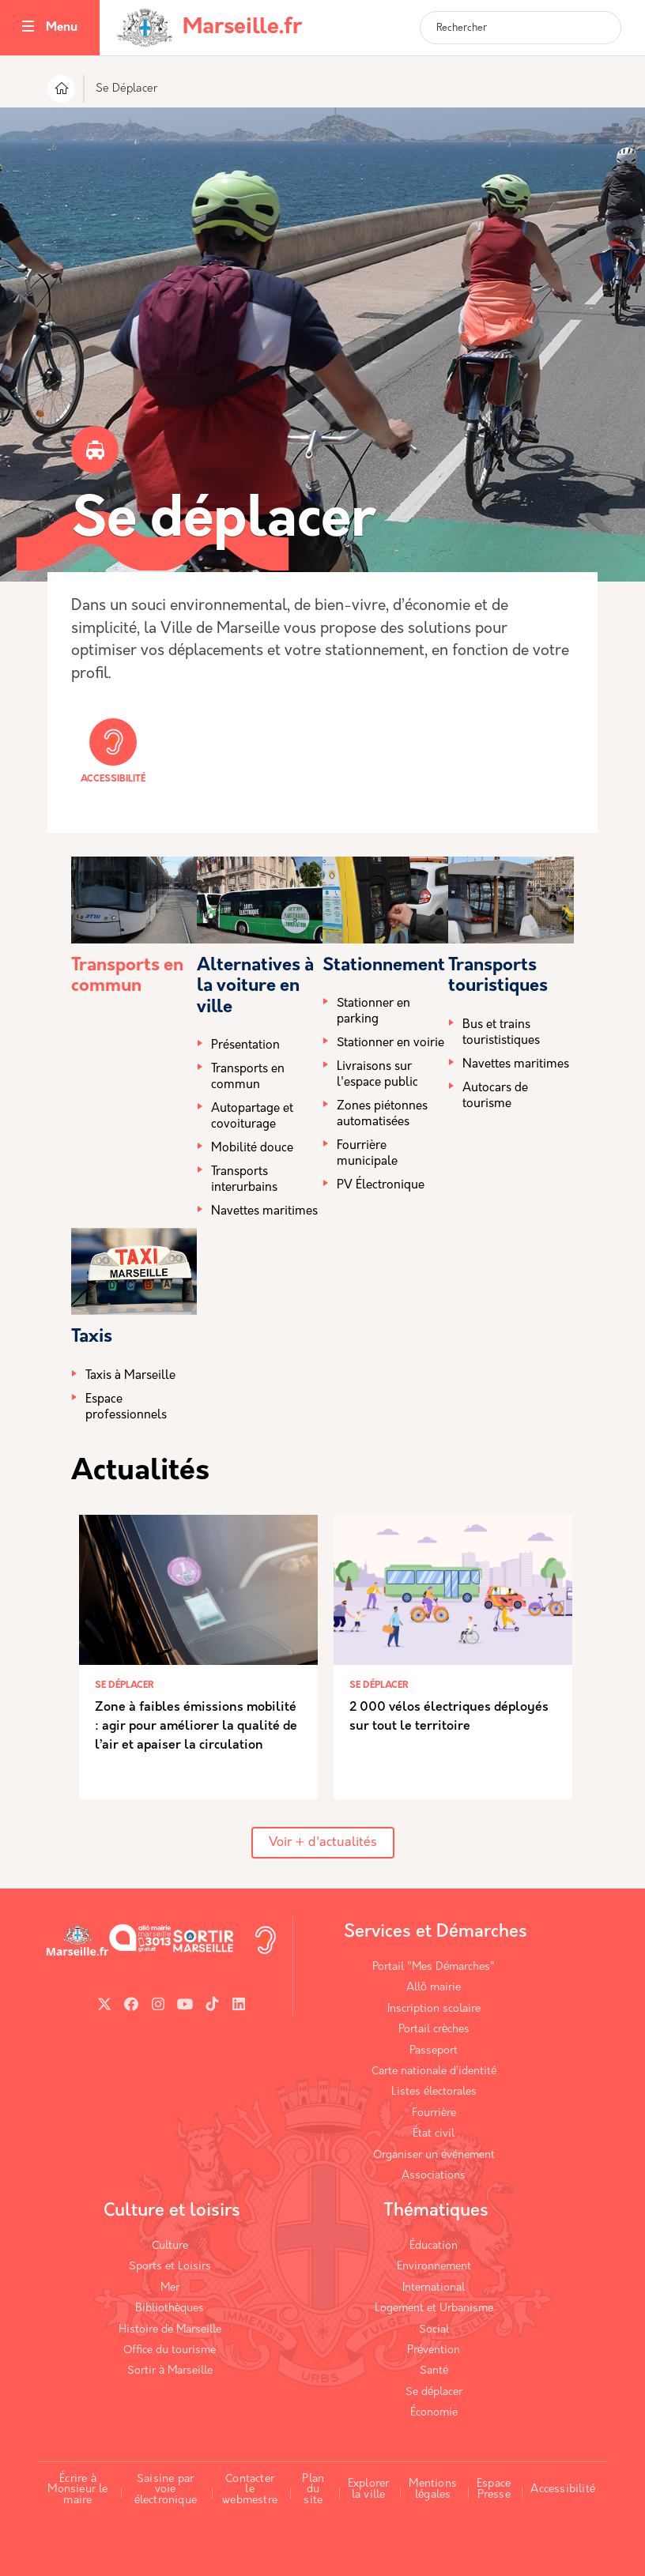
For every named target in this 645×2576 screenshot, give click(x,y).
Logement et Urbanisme (434, 2308)
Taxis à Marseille (130, 1376)
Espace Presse (494, 2489)
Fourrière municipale (367, 1154)
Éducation (433, 2246)
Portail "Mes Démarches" (433, 1967)
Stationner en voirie (390, 1043)
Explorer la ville (369, 2489)
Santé (434, 2371)
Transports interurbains (244, 1180)
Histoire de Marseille (170, 2330)
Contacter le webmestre (249, 2490)
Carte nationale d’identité (434, 2071)
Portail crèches (434, 2029)
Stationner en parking (373, 1012)
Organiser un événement (434, 2155)
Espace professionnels (126, 1408)
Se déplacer (433, 2392)
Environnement (434, 2267)
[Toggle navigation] (28, 28)
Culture (170, 2246)
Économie (434, 2413)
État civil (434, 2134)
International (433, 2288)
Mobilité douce (252, 1148)
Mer (169, 2288)
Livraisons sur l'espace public (377, 1075)
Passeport (433, 2051)
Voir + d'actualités (323, 1842)
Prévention (433, 2350)
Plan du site (313, 2490)
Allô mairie (433, 1988)
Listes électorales (434, 2092)
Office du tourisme (169, 2350)
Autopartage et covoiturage (252, 1117)
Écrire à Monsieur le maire (77, 2490)
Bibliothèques (169, 2308)
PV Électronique (380, 1186)
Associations (434, 2176)
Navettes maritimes (264, 1212)
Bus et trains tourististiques (501, 1033)
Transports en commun (248, 1077)
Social (434, 2330)
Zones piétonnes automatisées (382, 1114)
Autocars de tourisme (495, 1096)
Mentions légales (433, 2489)
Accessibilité (113, 751)
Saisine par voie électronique (165, 2490)
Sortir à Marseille (170, 2371)
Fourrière (434, 2113)
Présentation (245, 1046)
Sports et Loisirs (170, 2267)
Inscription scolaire (434, 2009)
